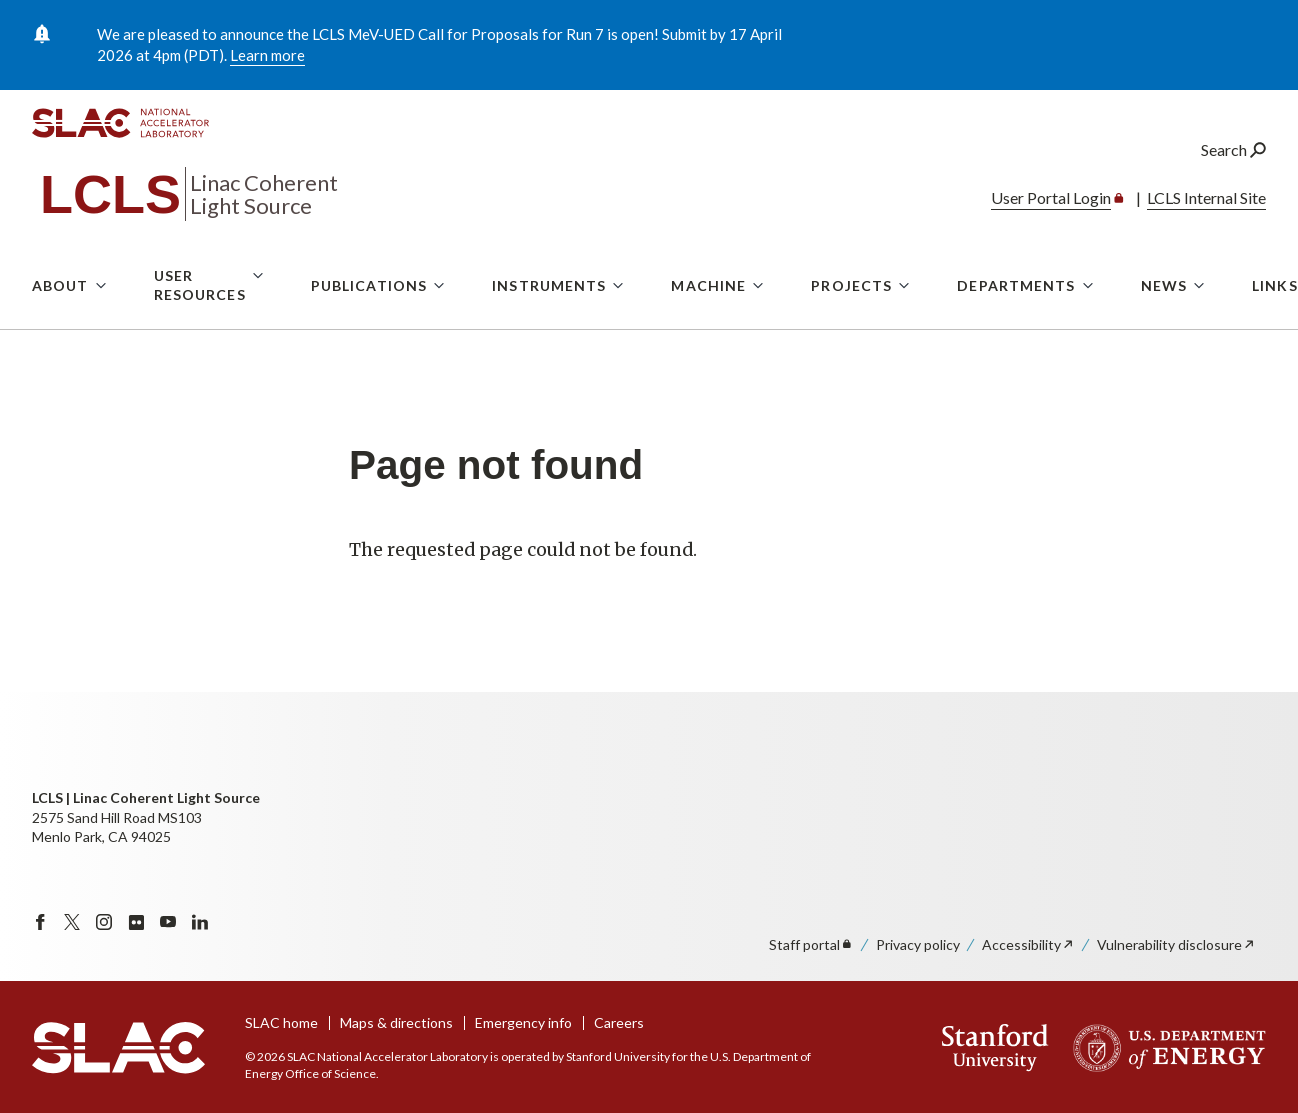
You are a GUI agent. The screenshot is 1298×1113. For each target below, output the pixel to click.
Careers (619, 1022)
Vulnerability (1176, 944)
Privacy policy (918, 944)
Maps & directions (396, 1022)
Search (1233, 184)
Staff (811, 944)
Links (1275, 320)
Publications (369, 320)
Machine (708, 320)
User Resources (200, 320)
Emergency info (523, 1022)
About (60, 320)
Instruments (549, 320)
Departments (1016, 320)
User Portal (1059, 232)
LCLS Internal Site (1206, 232)
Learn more (267, 55)
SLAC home (281, 1022)
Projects (851, 320)
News (1164, 320)
